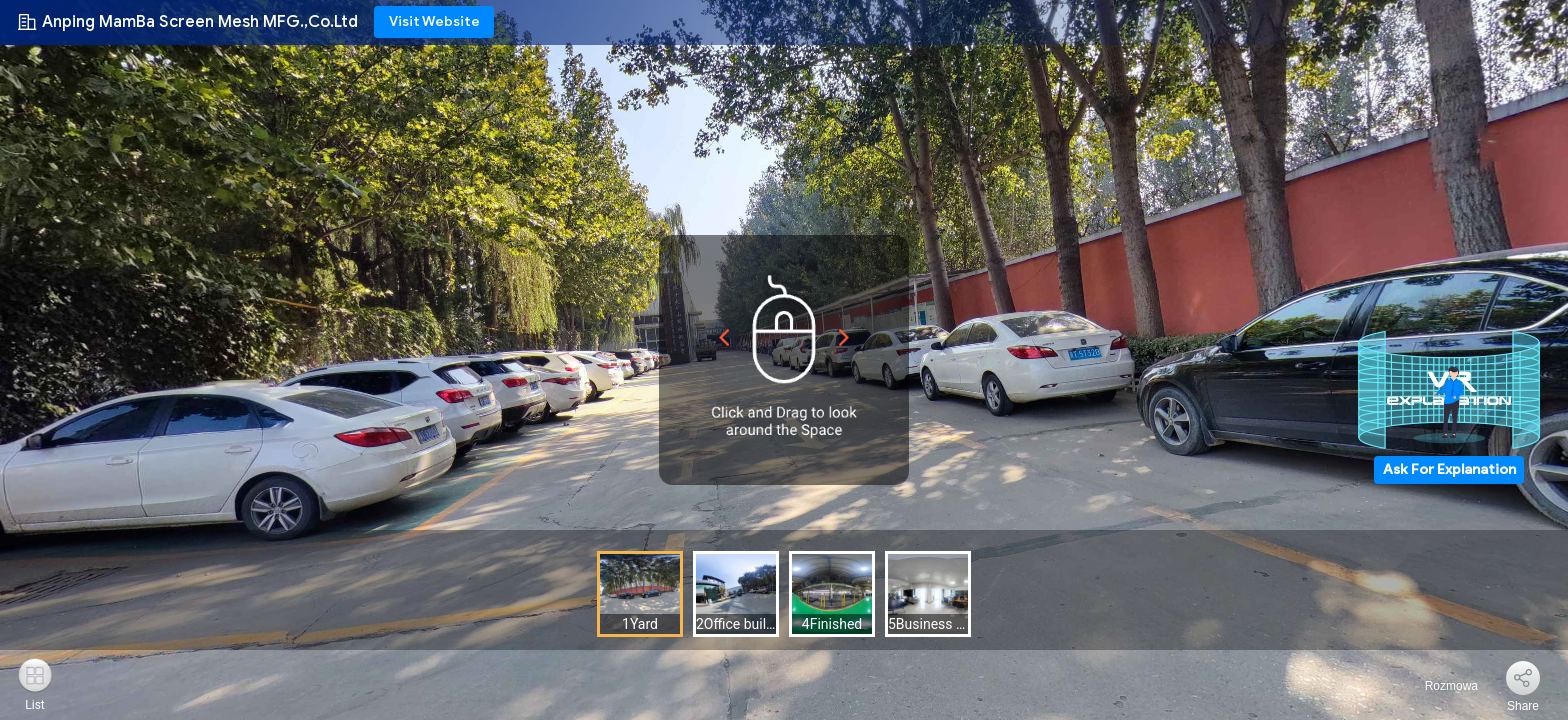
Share (1523, 706)
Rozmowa (1439, 686)
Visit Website (434, 21)
